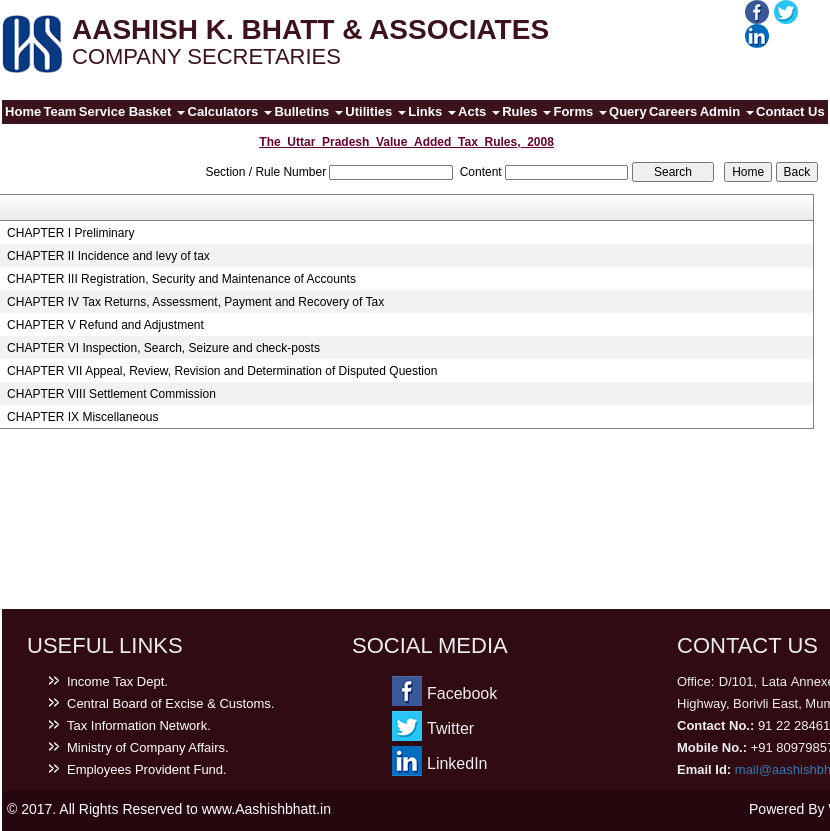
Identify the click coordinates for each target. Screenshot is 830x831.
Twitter (450, 728)
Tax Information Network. (139, 725)
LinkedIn (457, 763)
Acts (479, 111)
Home (23, 111)
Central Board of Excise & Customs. (170, 703)
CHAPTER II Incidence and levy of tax (108, 256)
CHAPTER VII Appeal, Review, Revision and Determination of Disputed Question (222, 371)
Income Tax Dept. (117, 681)
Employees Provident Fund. (147, 769)
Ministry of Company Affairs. (148, 747)
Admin (727, 111)
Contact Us (790, 111)
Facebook (462, 693)
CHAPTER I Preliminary (70, 233)
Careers (673, 111)
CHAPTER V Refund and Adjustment (105, 325)
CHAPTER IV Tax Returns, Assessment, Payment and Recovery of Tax (195, 302)
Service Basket (132, 111)
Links (432, 111)
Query (628, 111)
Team (59, 111)
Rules (526, 111)
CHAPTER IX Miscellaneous (82, 417)
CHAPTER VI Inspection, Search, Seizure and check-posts (163, 348)
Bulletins (308, 111)
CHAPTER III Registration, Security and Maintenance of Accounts (181, 279)
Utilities (375, 111)
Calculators (230, 111)
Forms (579, 111)
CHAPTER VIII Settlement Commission (111, 394)
